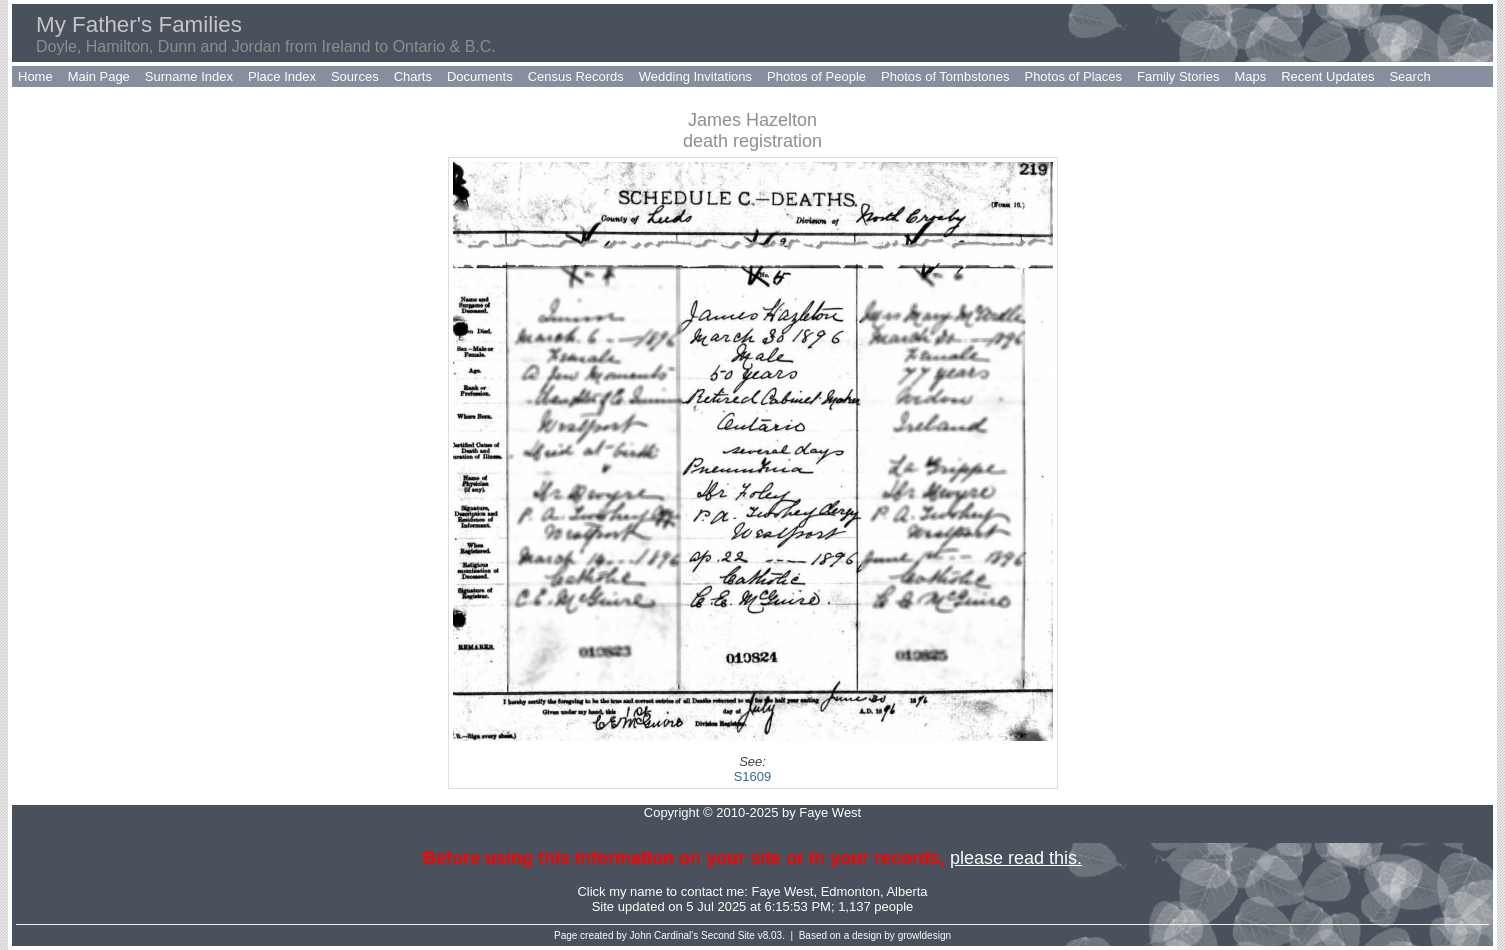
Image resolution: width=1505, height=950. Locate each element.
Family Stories (1178, 76)
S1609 (753, 776)
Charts (413, 76)
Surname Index (189, 76)
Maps (1250, 76)
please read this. (1016, 858)
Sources (355, 76)
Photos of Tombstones (945, 76)
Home (35, 76)
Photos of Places (1073, 76)
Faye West (783, 891)
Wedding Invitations (695, 76)
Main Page (99, 76)
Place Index (282, 76)
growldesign (924, 935)
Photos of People (816, 76)
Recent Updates (1327, 76)
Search (1409, 76)
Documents (480, 76)
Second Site (728, 935)
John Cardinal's (664, 935)
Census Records (576, 76)
